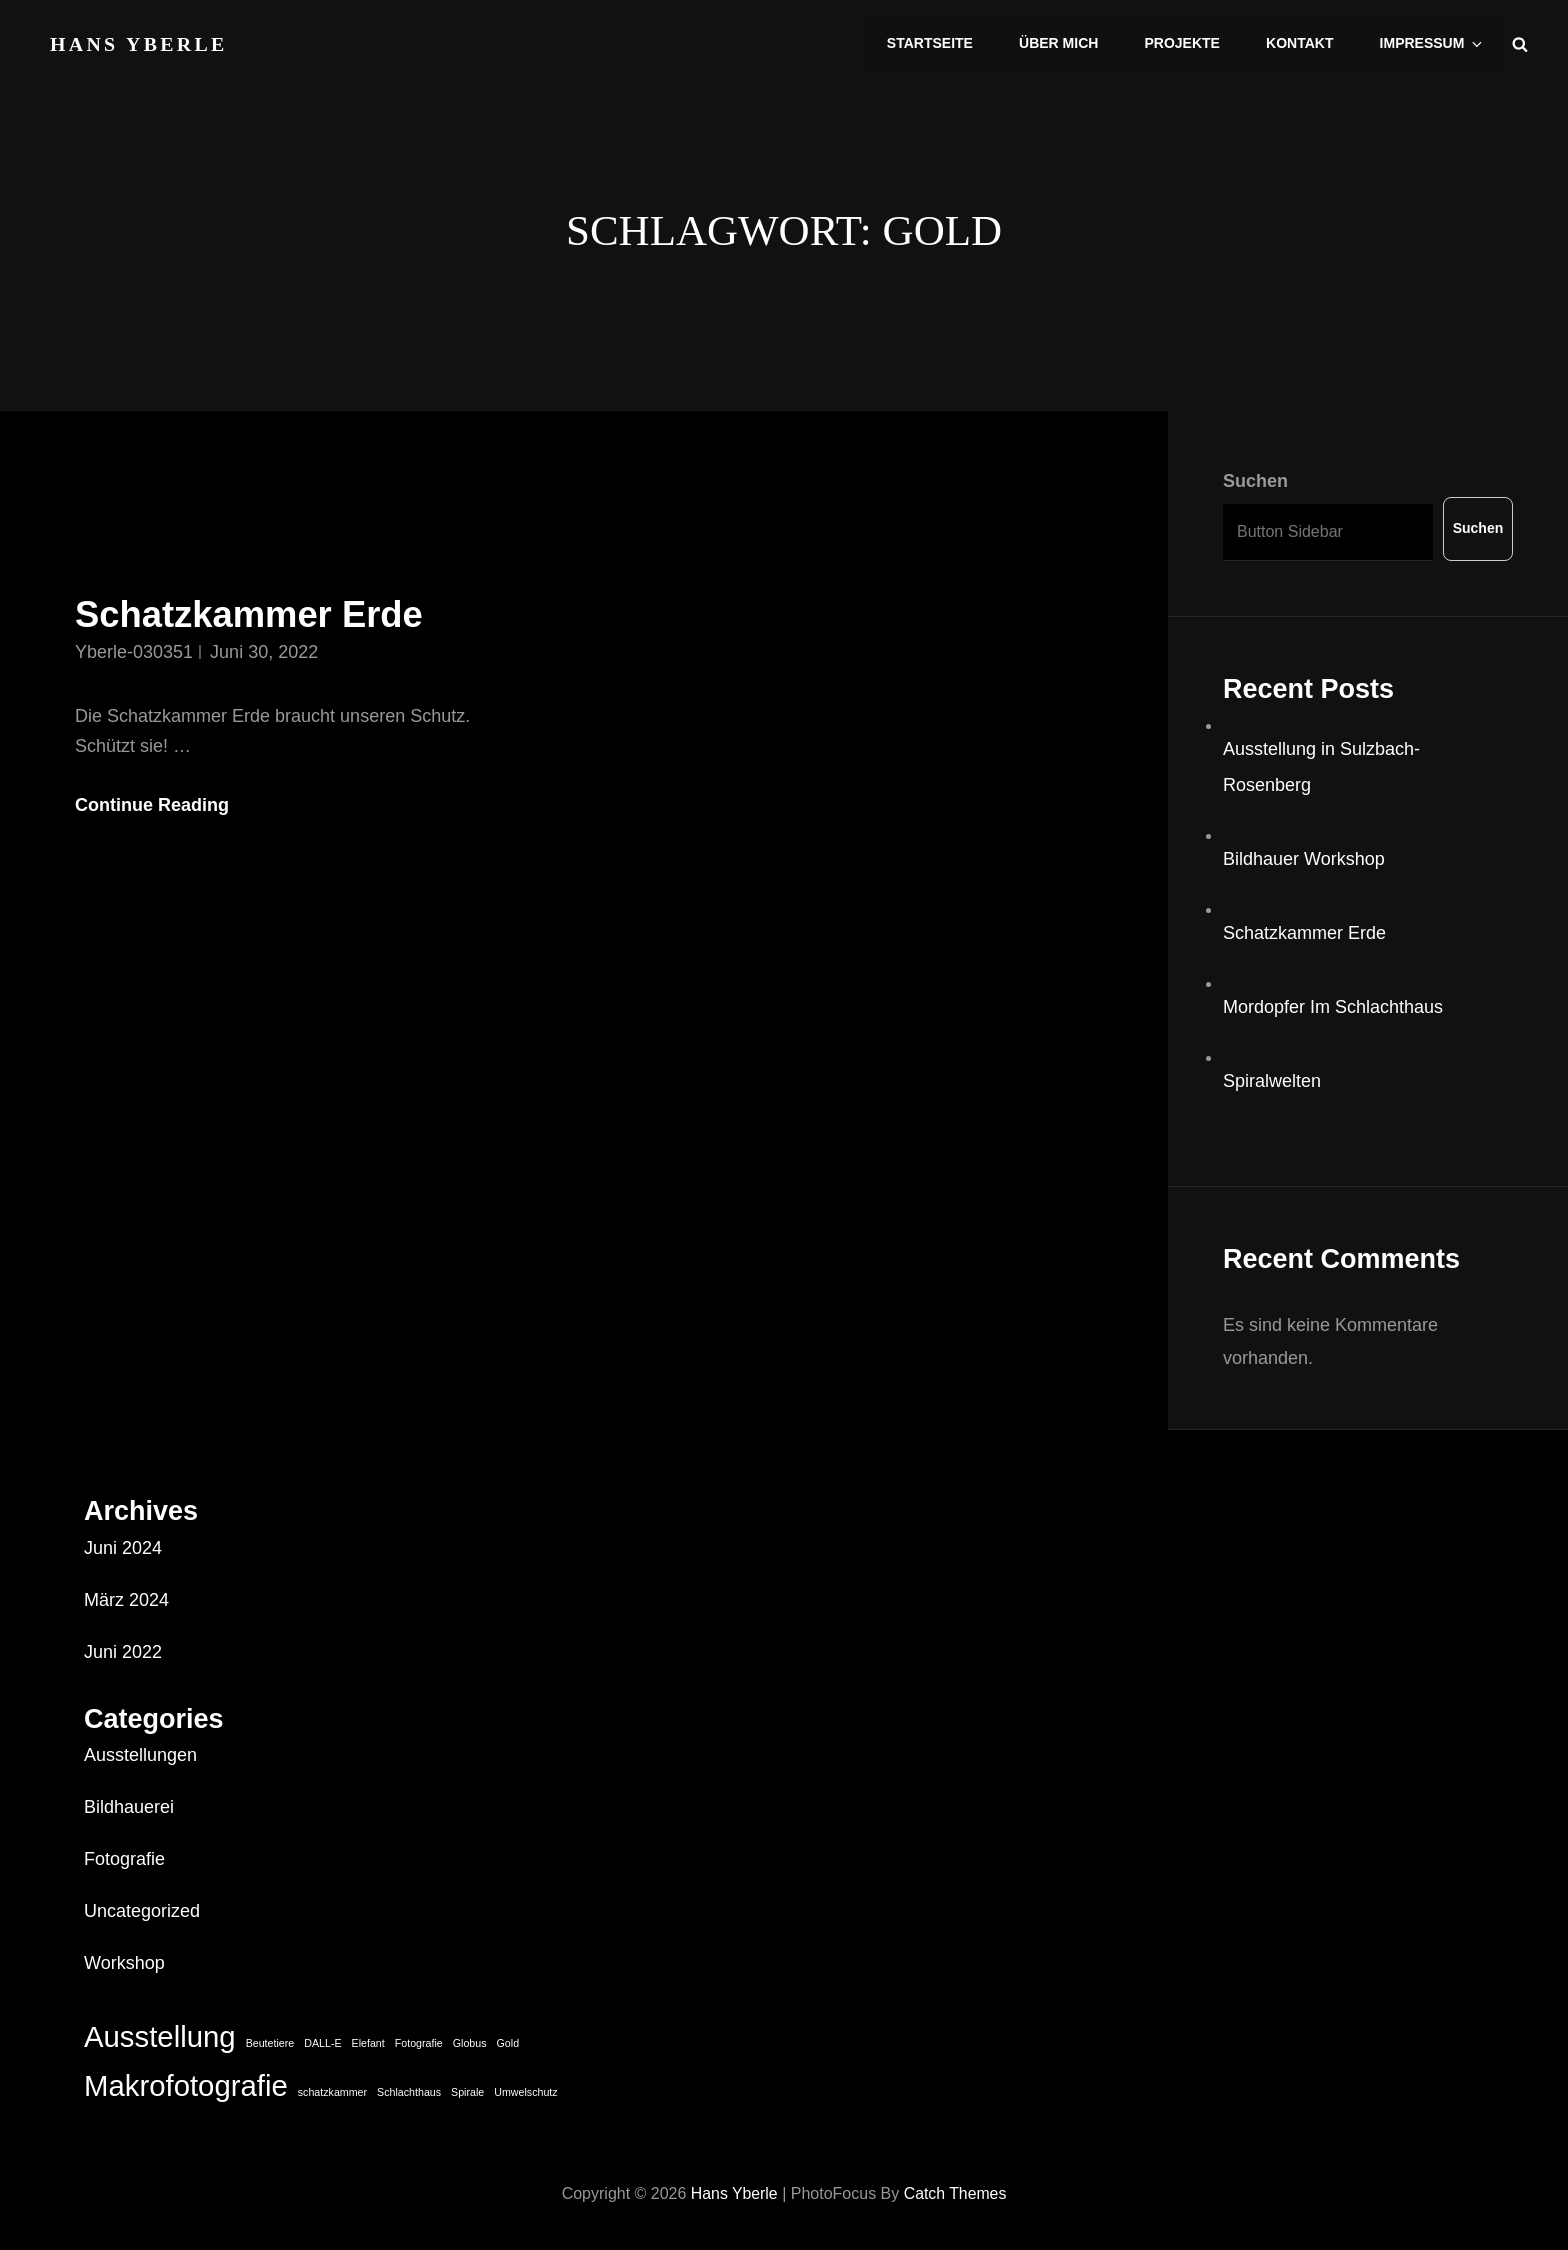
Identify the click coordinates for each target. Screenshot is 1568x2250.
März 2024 (126, 1600)
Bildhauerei (129, 1807)
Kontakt (1302, 43)
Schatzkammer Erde (252, 614)
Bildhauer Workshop (1304, 859)
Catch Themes (956, 2193)
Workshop (124, 1963)
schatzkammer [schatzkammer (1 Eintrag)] (332, 2092)
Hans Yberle (139, 42)
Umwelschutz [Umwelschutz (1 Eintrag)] (525, 2092)
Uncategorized (142, 1911)
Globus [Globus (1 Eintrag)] (470, 2043)
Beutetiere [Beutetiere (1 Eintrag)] (270, 2043)
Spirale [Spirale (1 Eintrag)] (467, 2092)
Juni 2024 (123, 1548)
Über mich (1063, 43)
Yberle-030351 (134, 652)
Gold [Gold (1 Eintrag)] (508, 2043)
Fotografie (124, 1859)
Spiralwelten (1272, 1081)
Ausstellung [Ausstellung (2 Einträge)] (160, 2036)
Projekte (1185, 43)
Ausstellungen (140, 1755)
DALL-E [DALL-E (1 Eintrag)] (322, 2043)
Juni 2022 (123, 1652)
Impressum (1434, 43)
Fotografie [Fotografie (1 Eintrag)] (419, 2043)
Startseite (936, 43)
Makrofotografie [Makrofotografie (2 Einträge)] (186, 2085)
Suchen (1255, 481)
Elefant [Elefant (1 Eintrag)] (368, 2043)
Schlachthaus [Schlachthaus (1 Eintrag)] (409, 2092)
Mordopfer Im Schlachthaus (1333, 1007)
